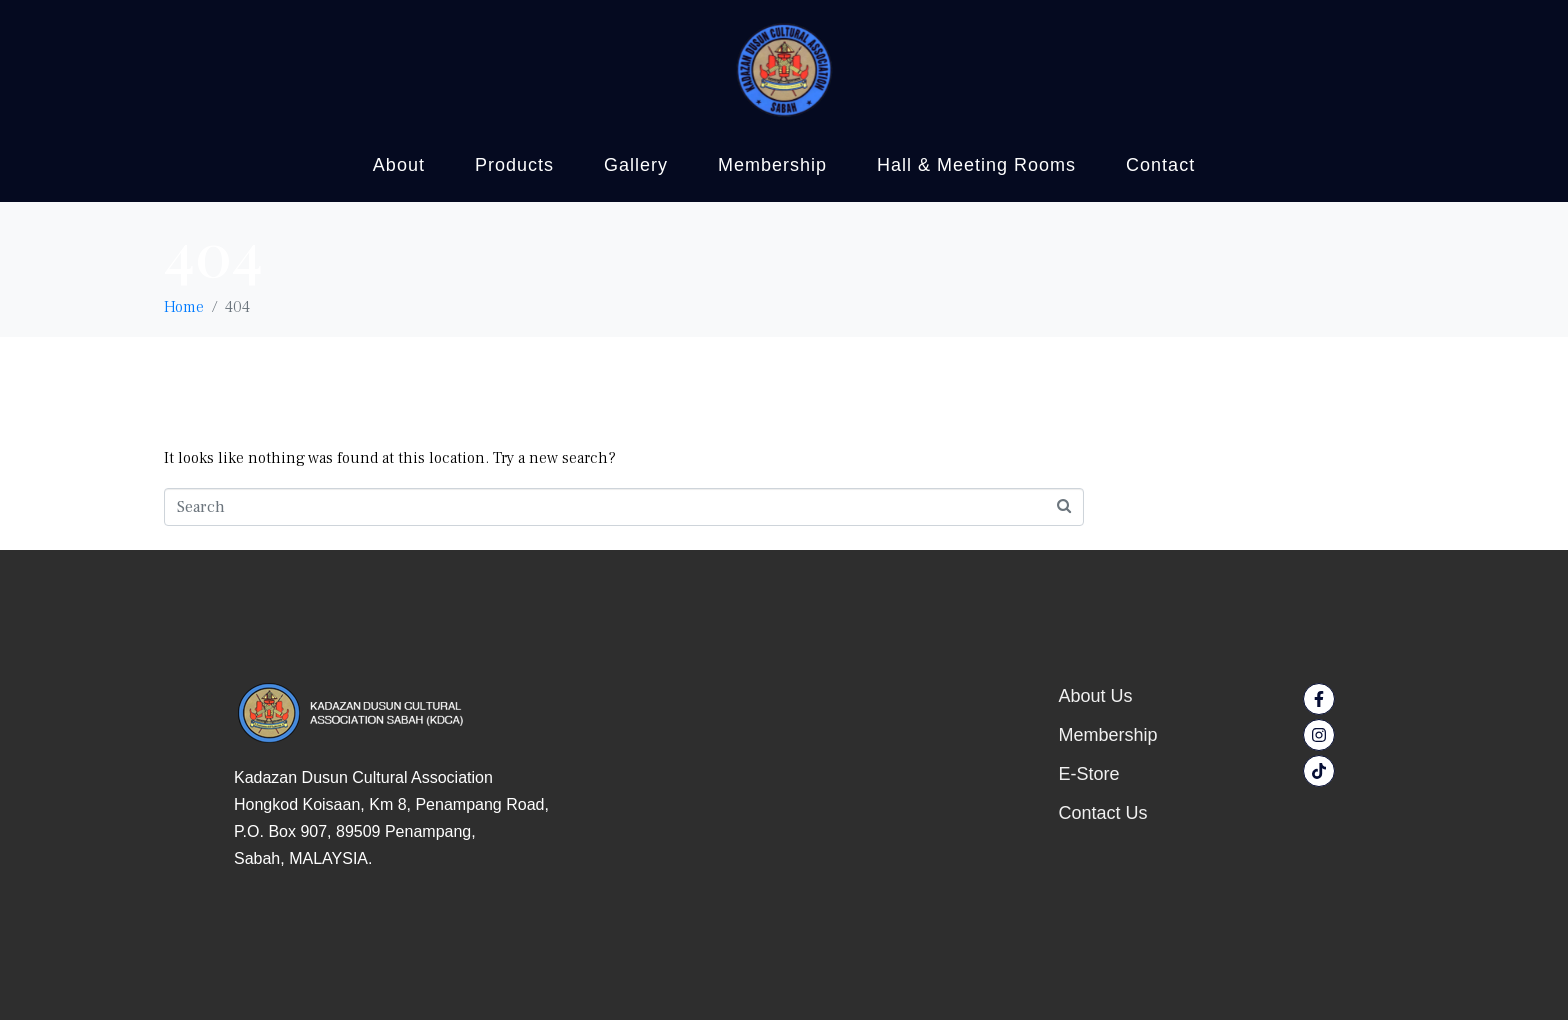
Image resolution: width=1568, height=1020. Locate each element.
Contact (1160, 165)
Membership (772, 165)
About (399, 165)
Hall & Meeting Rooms (976, 165)
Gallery (636, 165)
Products (514, 165)
